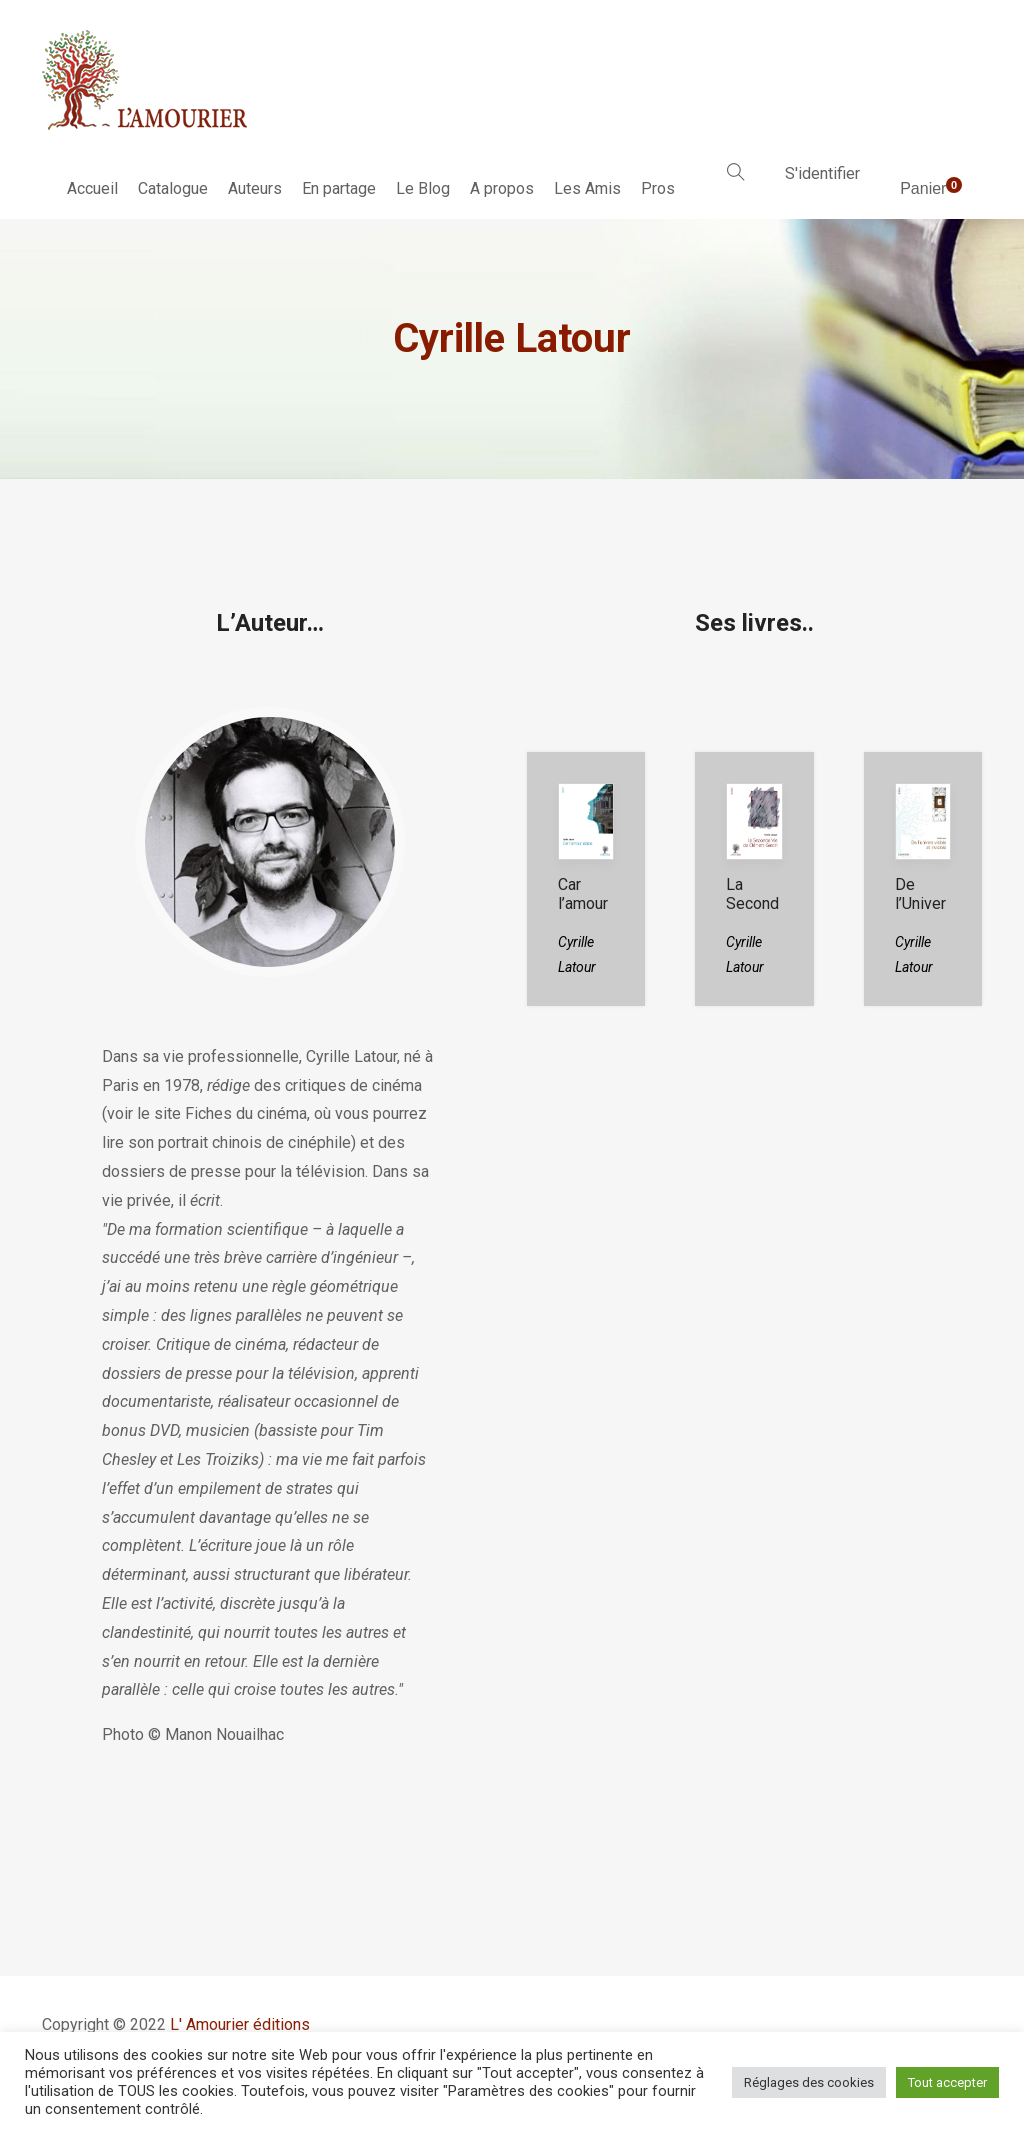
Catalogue (173, 188)
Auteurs (255, 188)
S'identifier (822, 173)
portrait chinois (210, 1142)
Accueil (92, 188)
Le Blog (423, 188)
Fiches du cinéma (246, 1113)
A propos (502, 188)
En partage (339, 188)
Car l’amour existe (583, 903)
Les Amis (587, 188)
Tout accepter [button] (947, 2082)
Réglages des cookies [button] (809, 2082)
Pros (658, 188)
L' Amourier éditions (240, 2024)
